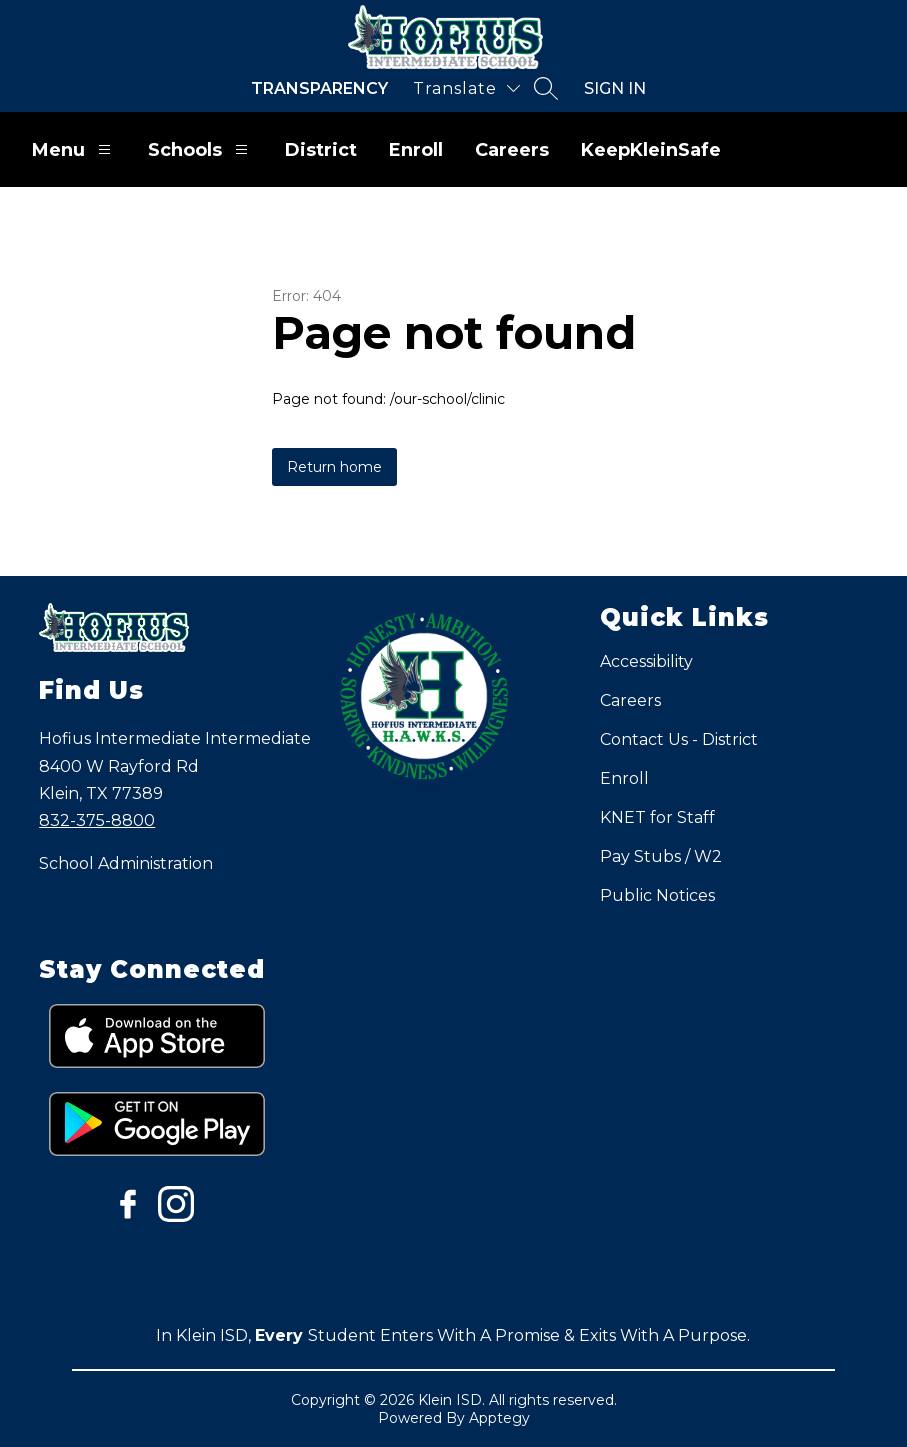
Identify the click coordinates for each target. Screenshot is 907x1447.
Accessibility (646, 661)
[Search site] (546, 88)
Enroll (416, 150)
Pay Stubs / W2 (661, 856)
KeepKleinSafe (651, 150)
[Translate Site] (466, 88)
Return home (334, 467)
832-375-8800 (97, 820)
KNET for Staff (657, 817)
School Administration (126, 863)
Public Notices (657, 895)
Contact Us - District (679, 739)
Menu (74, 149)
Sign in (615, 88)
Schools (200, 149)
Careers (512, 150)
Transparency (319, 88)
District (321, 150)
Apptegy (499, 1418)
